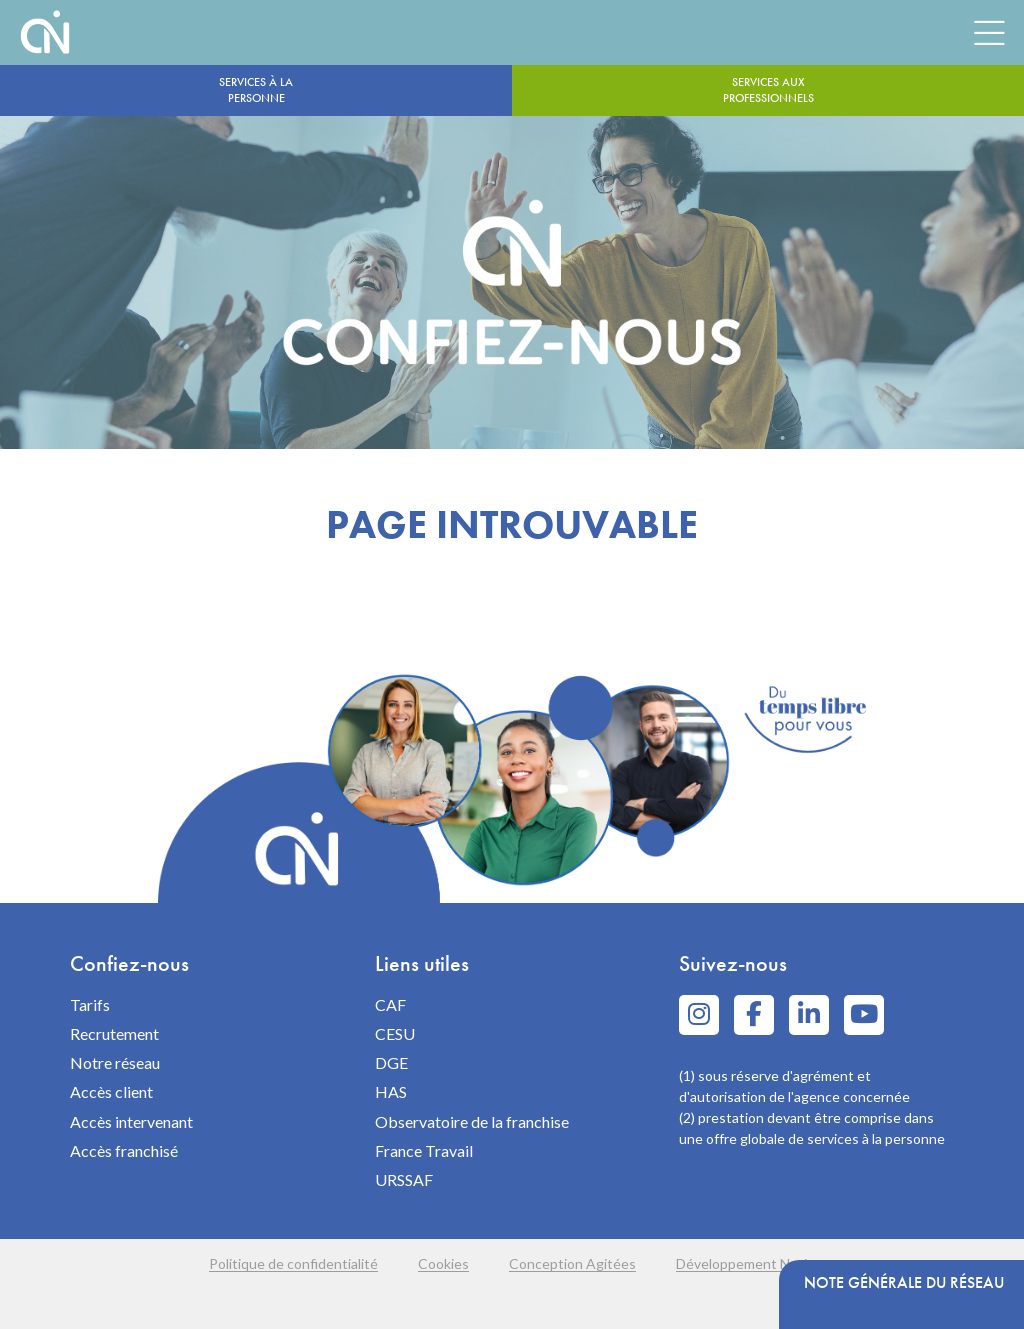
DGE (391, 1062)
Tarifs (90, 1004)
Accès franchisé (124, 1150)
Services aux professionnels (768, 90)
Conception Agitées (572, 1263)
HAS (391, 1091)
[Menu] (989, 32)
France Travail (424, 1150)
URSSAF (404, 1179)
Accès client (111, 1091)
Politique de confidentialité (293, 1263)
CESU (395, 1033)
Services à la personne (256, 90)
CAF (390, 1004)
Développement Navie (745, 1263)
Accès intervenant (131, 1121)
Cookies (443, 1263)
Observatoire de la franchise (472, 1121)
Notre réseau (115, 1062)
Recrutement (114, 1033)
